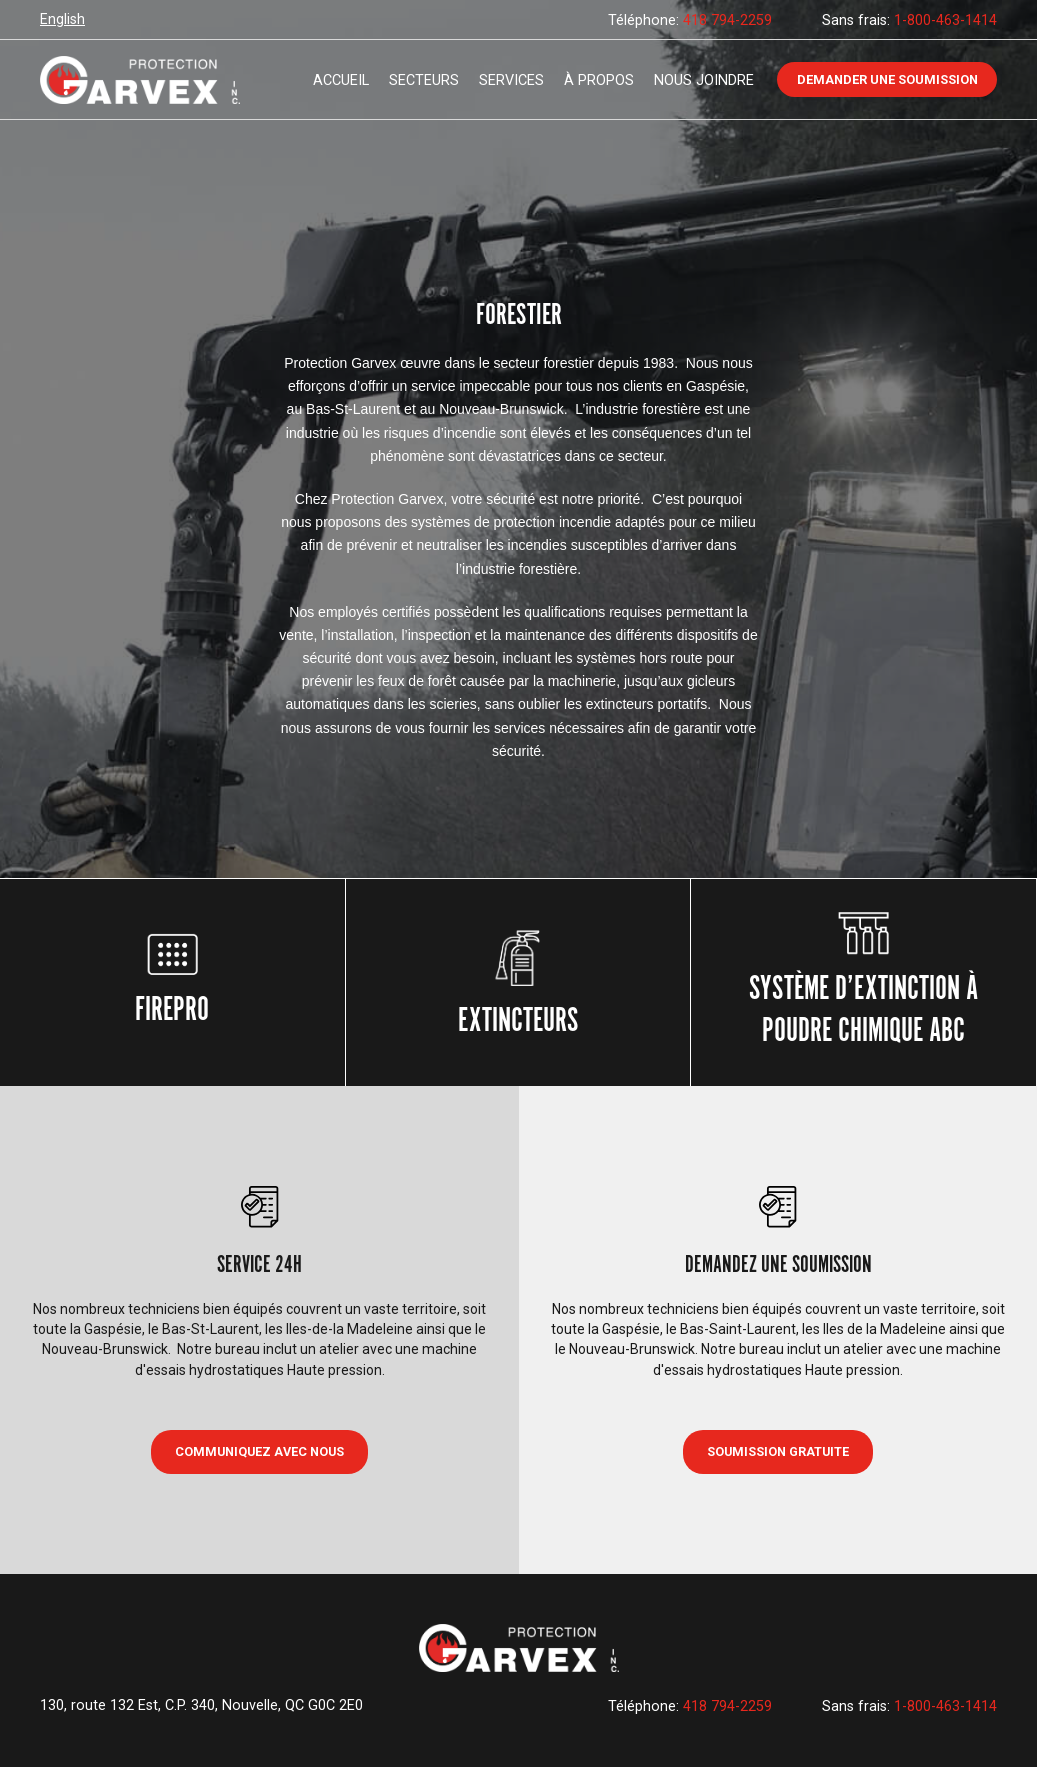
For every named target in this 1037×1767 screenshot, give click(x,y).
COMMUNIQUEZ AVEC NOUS (259, 1451)
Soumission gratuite (778, 1451)
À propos (599, 80)
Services (511, 80)
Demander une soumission (887, 79)
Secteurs (424, 80)
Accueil (341, 80)
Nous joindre (704, 80)
